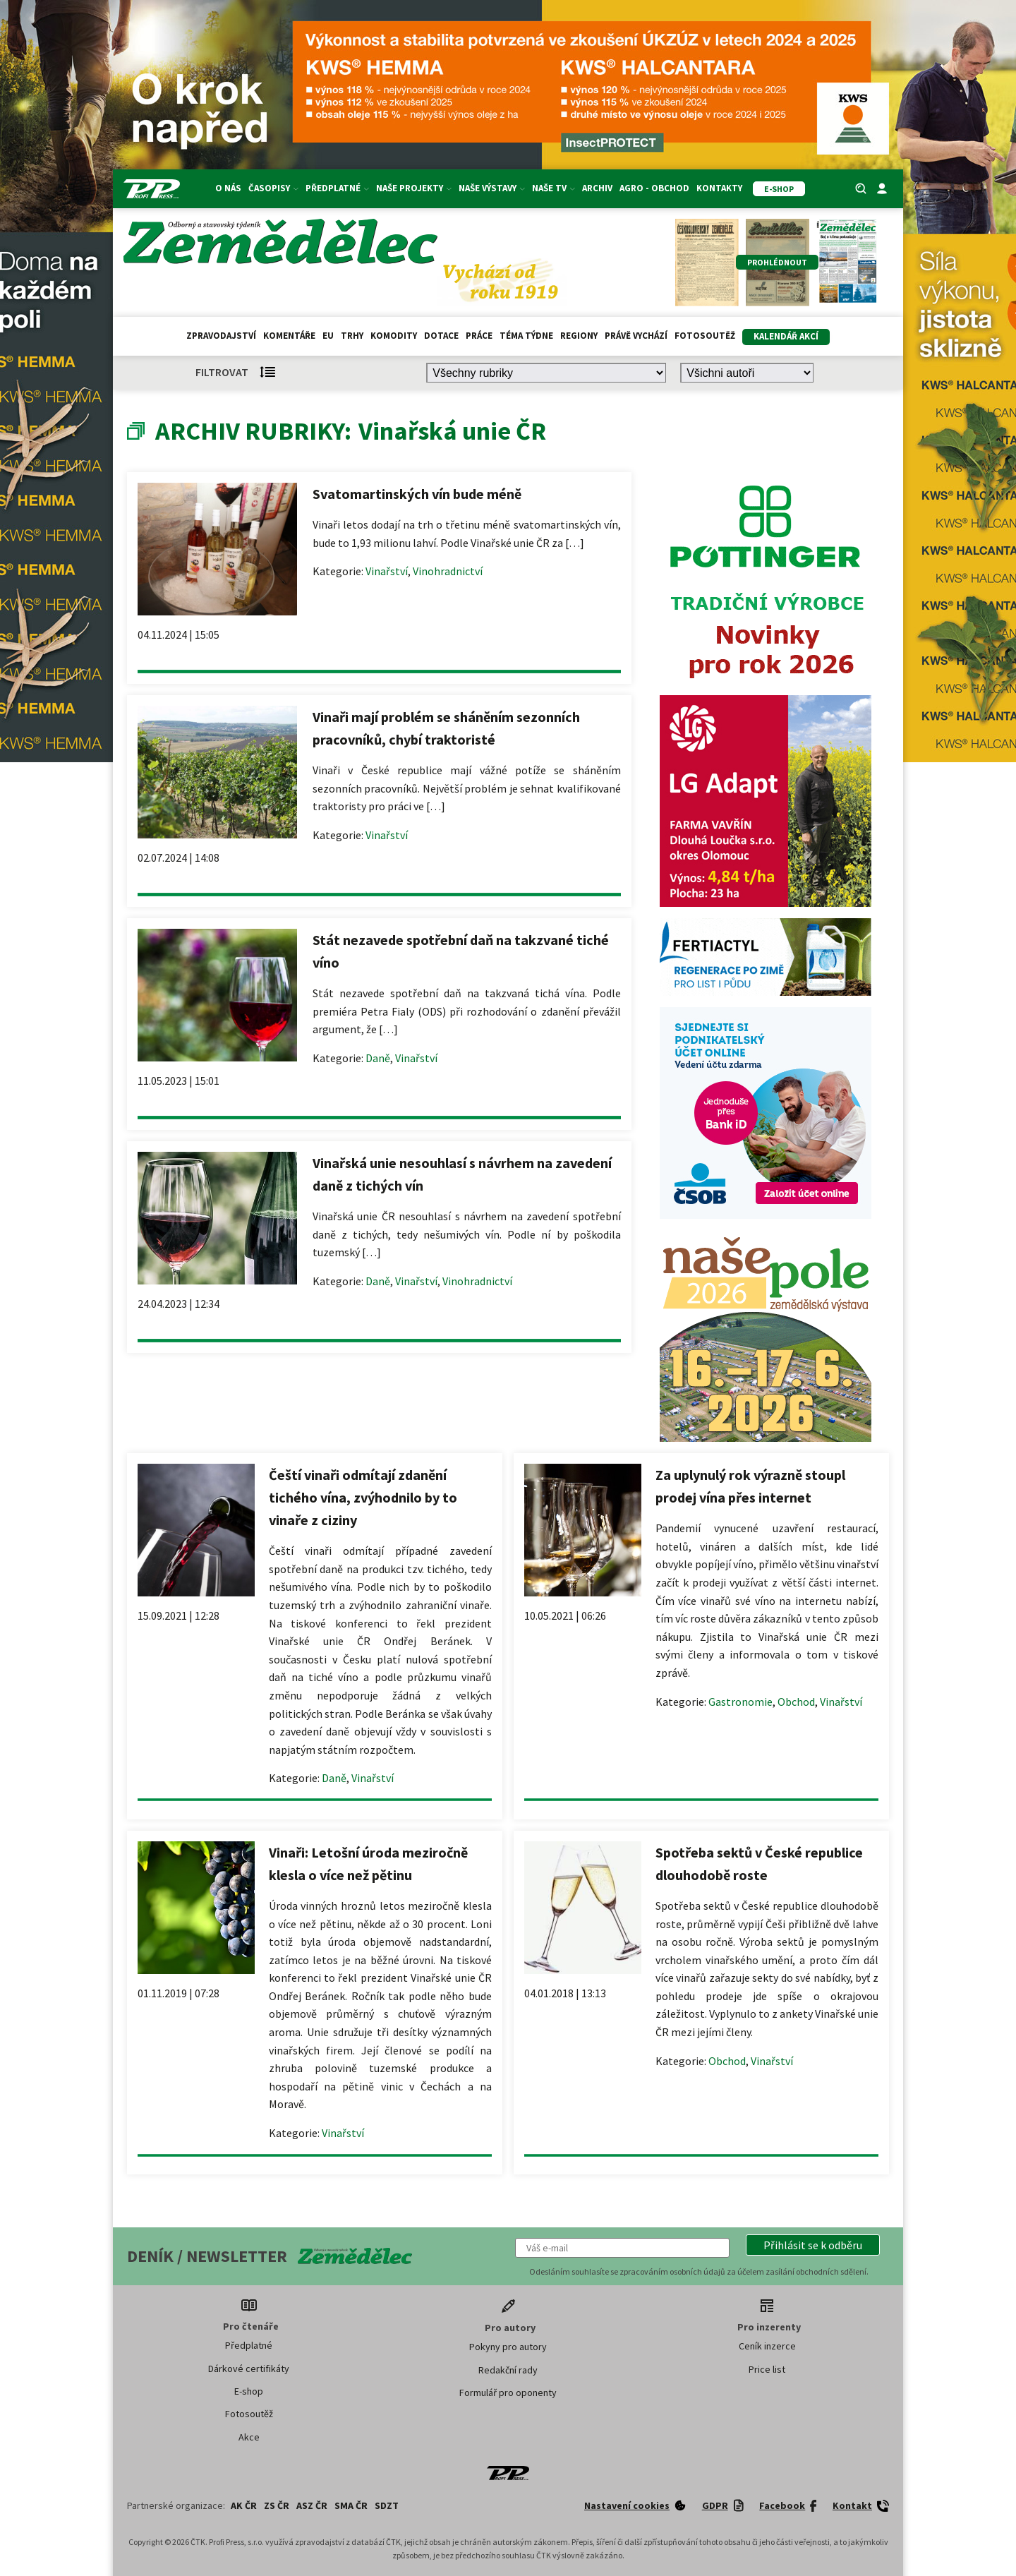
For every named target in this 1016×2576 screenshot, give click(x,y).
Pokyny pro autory (508, 2346)
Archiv (597, 188)
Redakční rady (508, 2370)
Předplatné (337, 188)
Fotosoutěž (705, 336)
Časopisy (273, 188)
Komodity (393, 336)
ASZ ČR (311, 2505)
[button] (813, 2245)
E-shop (248, 2391)
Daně (377, 1058)
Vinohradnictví (448, 571)
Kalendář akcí (786, 336)
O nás (228, 188)
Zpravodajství (221, 336)
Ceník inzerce (767, 2346)
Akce (249, 2437)
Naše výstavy (492, 188)
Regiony (579, 336)
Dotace (441, 336)
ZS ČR (276, 2505)
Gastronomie (740, 1702)
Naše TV (553, 188)
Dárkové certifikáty (248, 2368)
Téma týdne (526, 336)
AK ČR (244, 2505)
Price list (767, 2369)
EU (328, 336)
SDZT (387, 2505)
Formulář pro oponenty (508, 2392)
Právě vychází (636, 336)
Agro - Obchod (654, 188)
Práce (479, 336)
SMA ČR (351, 2505)
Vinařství (386, 571)
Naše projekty (414, 188)
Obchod (796, 1702)
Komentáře (289, 336)
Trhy (352, 336)
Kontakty (719, 188)
